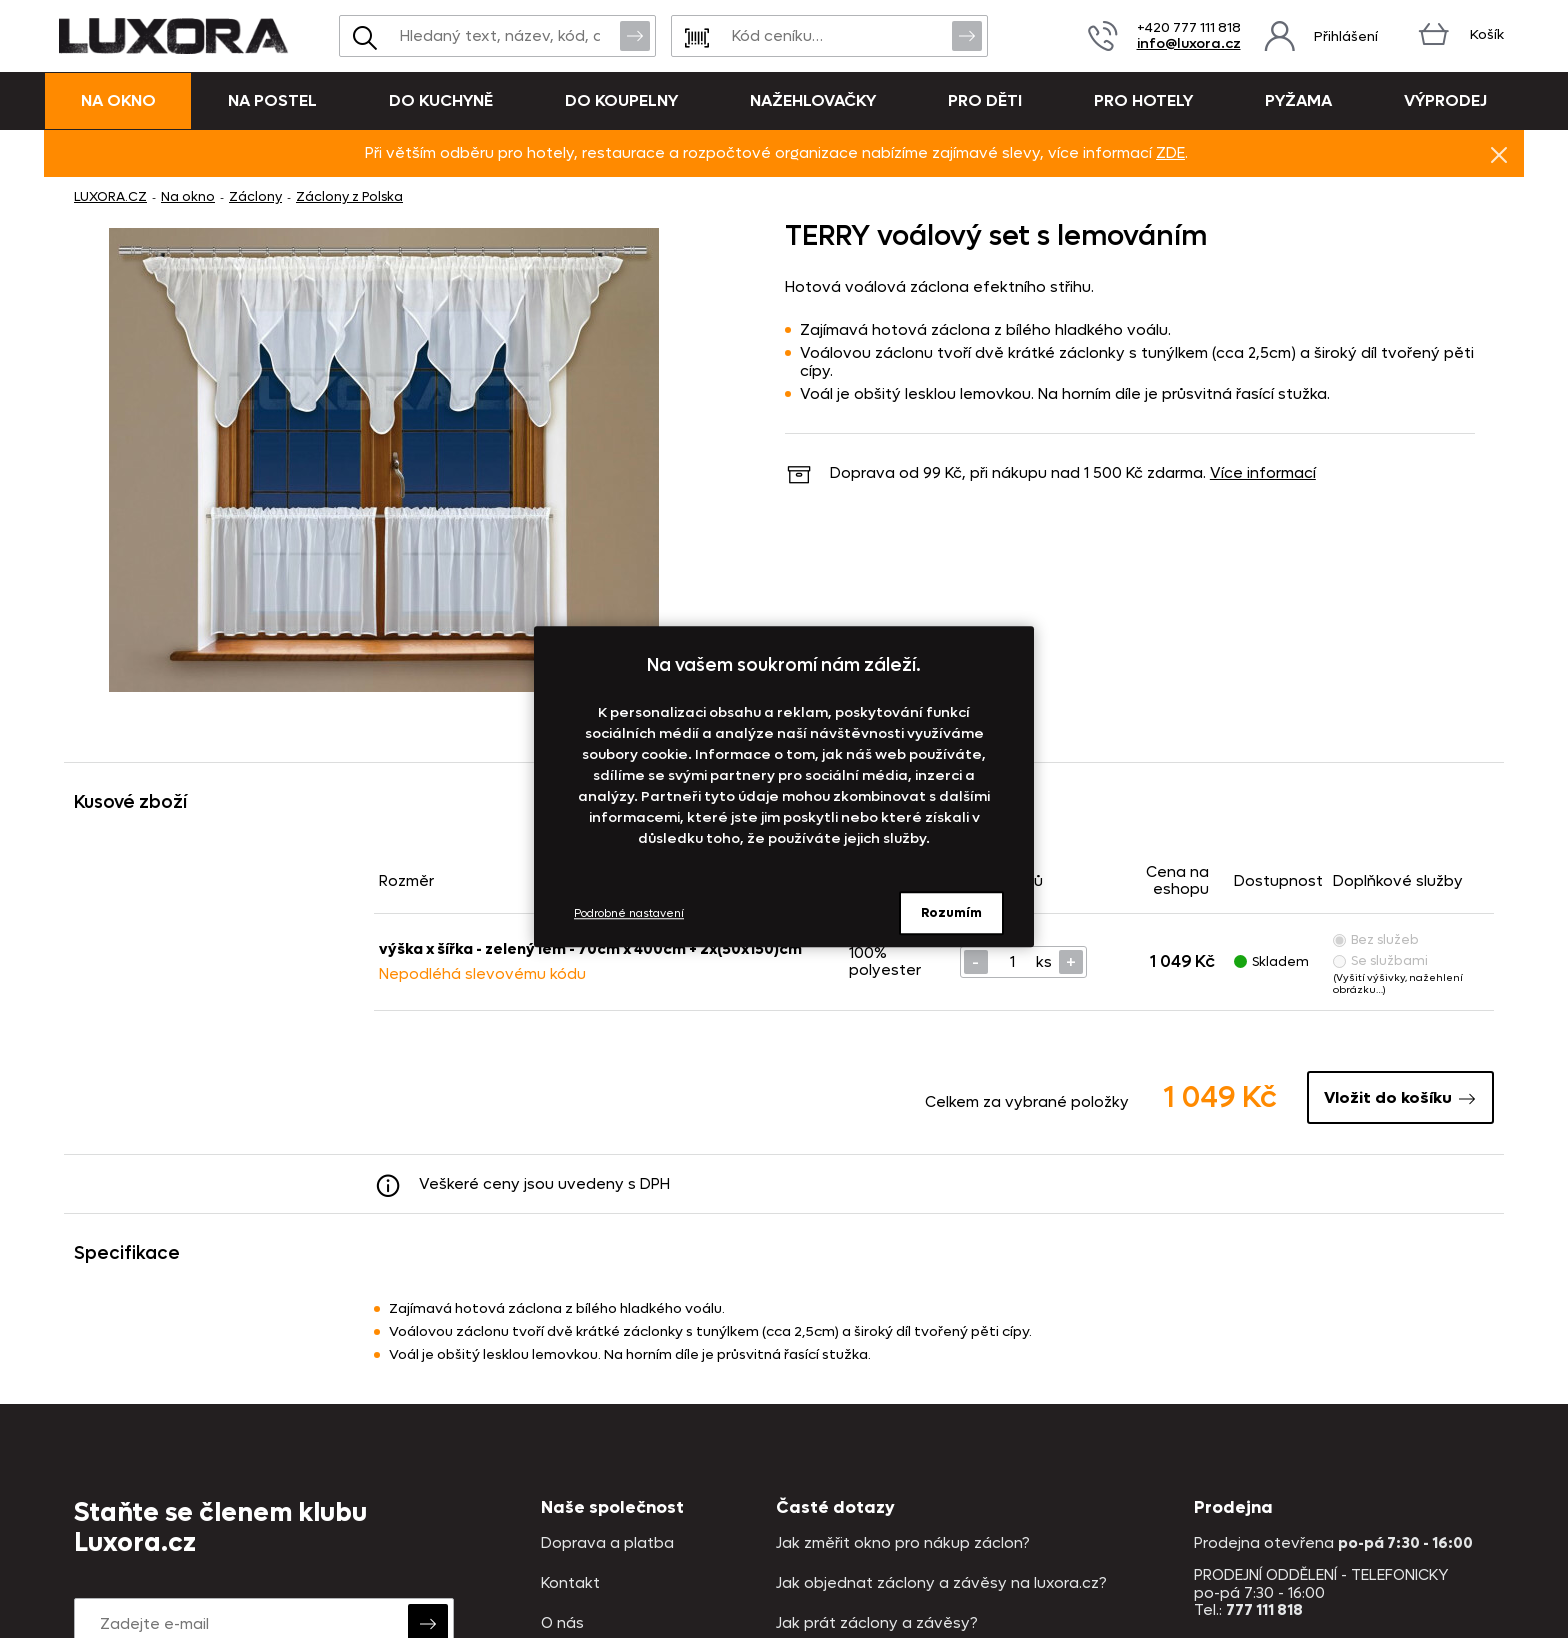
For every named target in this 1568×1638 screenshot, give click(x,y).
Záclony (255, 196)
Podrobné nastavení (629, 913)
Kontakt (570, 1583)
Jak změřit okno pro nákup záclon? (903, 1543)
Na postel (272, 100)
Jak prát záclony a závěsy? (877, 1623)
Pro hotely (1143, 100)
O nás (562, 1623)
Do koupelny (621, 100)
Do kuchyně (441, 100)
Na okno (118, 100)
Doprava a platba (607, 1543)
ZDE (1170, 153)
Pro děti (985, 100)
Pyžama (1298, 100)
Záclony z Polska (349, 196)
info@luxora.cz (1189, 43)
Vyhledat (635, 35)
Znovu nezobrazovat (1499, 154)
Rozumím (951, 912)
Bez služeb (1376, 939)
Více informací (1263, 473)
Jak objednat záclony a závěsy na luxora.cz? (941, 1583)
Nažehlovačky (813, 100)
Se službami (1380, 960)
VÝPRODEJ (1445, 100)
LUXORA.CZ (110, 196)
